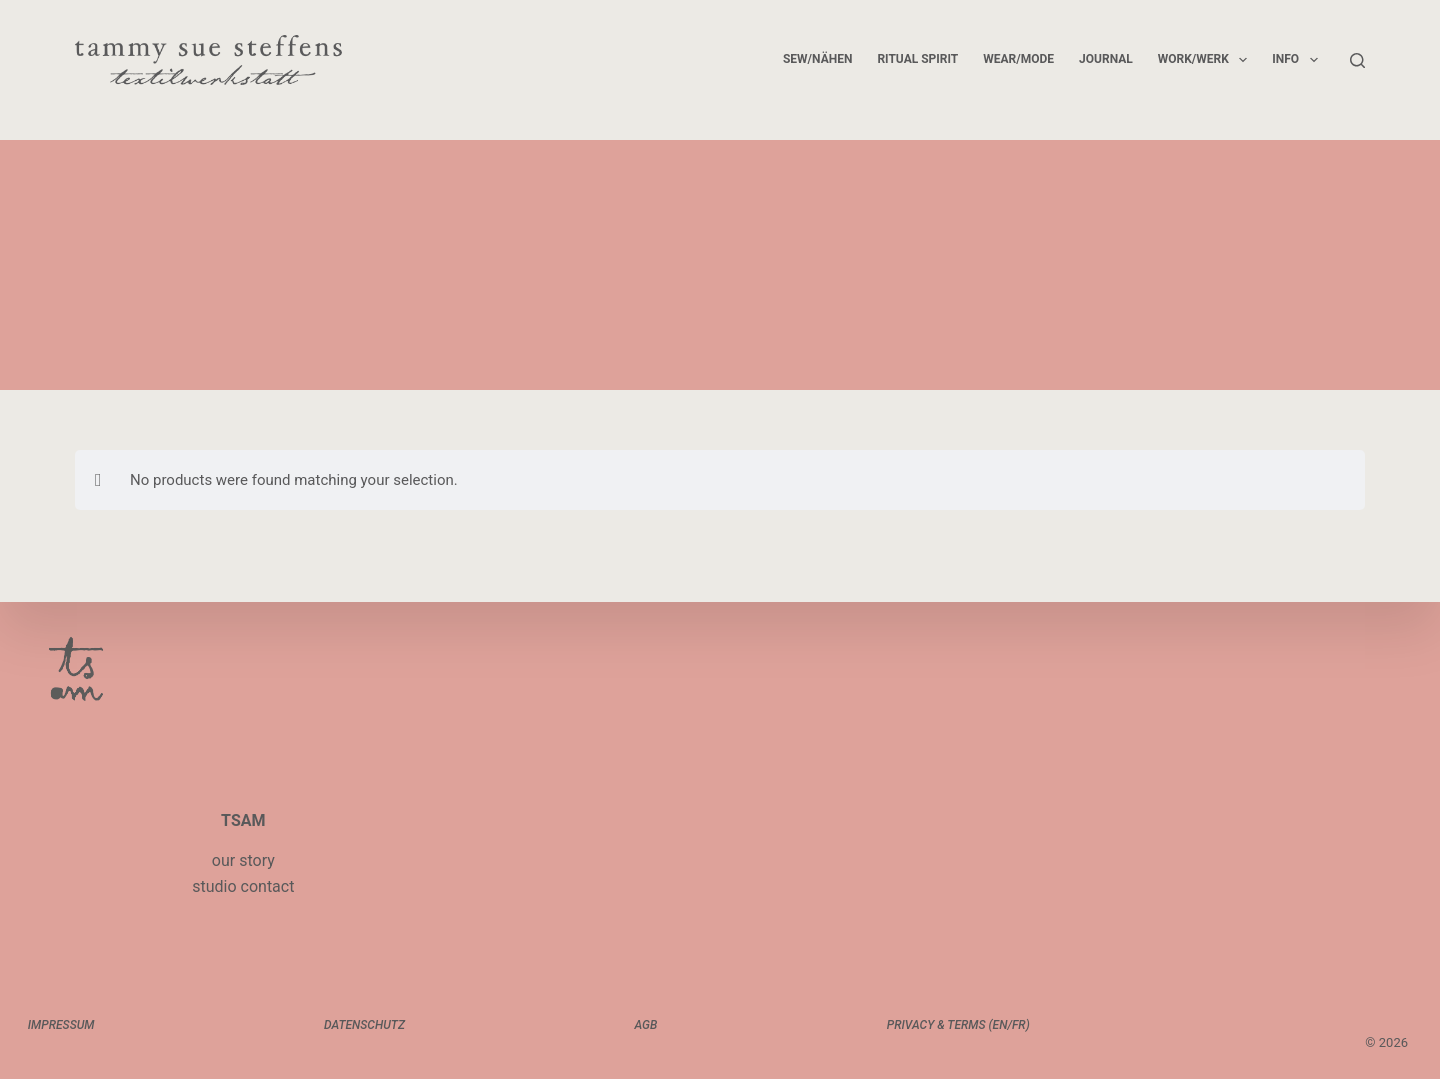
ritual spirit (917, 59)
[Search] (1357, 60)
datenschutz (365, 1025)
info (1298, 60)
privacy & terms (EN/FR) (956, 1025)
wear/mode (1018, 59)
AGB (645, 1025)
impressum (63, 1025)
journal (1106, 59)
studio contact (243, 886)
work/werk (1207, 60)
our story (243, 860)
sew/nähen (817, 59)
